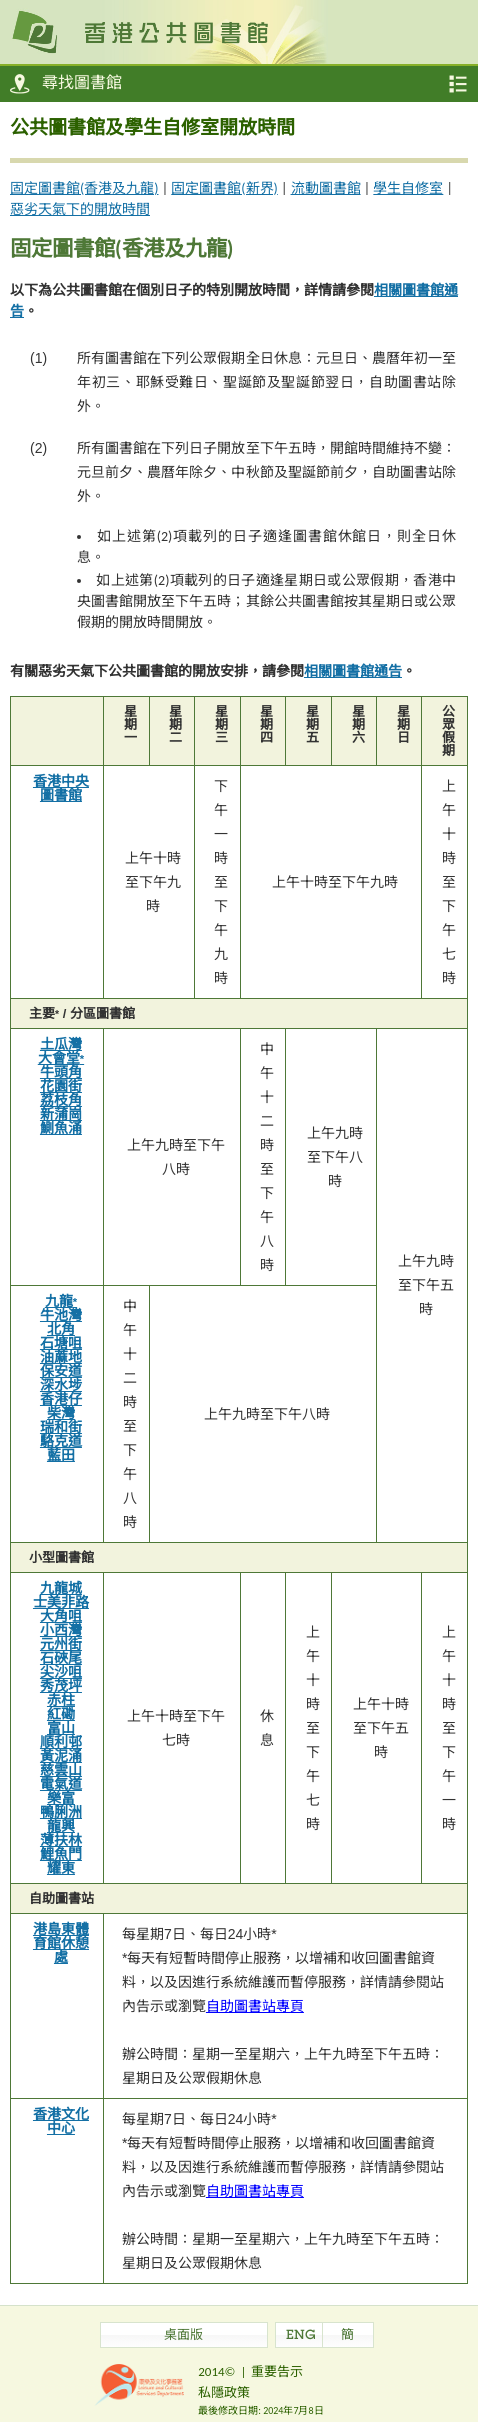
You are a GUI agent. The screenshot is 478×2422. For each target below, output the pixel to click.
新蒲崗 (61, 1114)
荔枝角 (61, 1100)
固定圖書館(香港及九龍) (84, 188)
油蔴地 (61, 1357)
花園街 (61, 1086)
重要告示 (277, 2371)
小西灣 (61, 1630)
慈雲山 (61, 1770)
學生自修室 (408, 188)
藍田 (61, 1455)
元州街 (61, 1644)
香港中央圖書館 (61, 788)
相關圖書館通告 (353, 671)
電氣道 (61, 1784)
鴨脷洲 (61, 1812)
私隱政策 (224, 2392)
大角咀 (61, 1616)
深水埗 (61, 1385)
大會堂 (61, 1058)
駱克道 (61, 1441)
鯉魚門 (61, 1854)
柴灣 (61, 1413)
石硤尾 (61, 1658)
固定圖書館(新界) (224, 188)
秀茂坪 (61, 1686)
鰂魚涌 (61, 1128)
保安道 (61, 1371)
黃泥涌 (61, 1756)
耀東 (61, 1868)
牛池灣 (61, 1315)
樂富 (61, 1798)
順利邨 (61, 1742)
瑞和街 (61, 1427)
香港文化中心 (61, 2121)
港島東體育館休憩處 (61, 1943)
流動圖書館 (326, 188)
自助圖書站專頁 (255, 2006)
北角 (61, 1329)
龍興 (61, 1826)
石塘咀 (61, 1343)
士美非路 (61, 1602)
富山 (61, 1728)
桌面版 (183, 2336)
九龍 (61, 1301)
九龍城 (61, 1588)
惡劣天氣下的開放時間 (80, 209)
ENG (301, 2336)
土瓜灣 (61, 1044)
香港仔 (61, 1399)
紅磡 (61, 1714)
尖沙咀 (61, 1672)
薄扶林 (61, 1840)
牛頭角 (61, 1072)
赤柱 (61, 1700)
